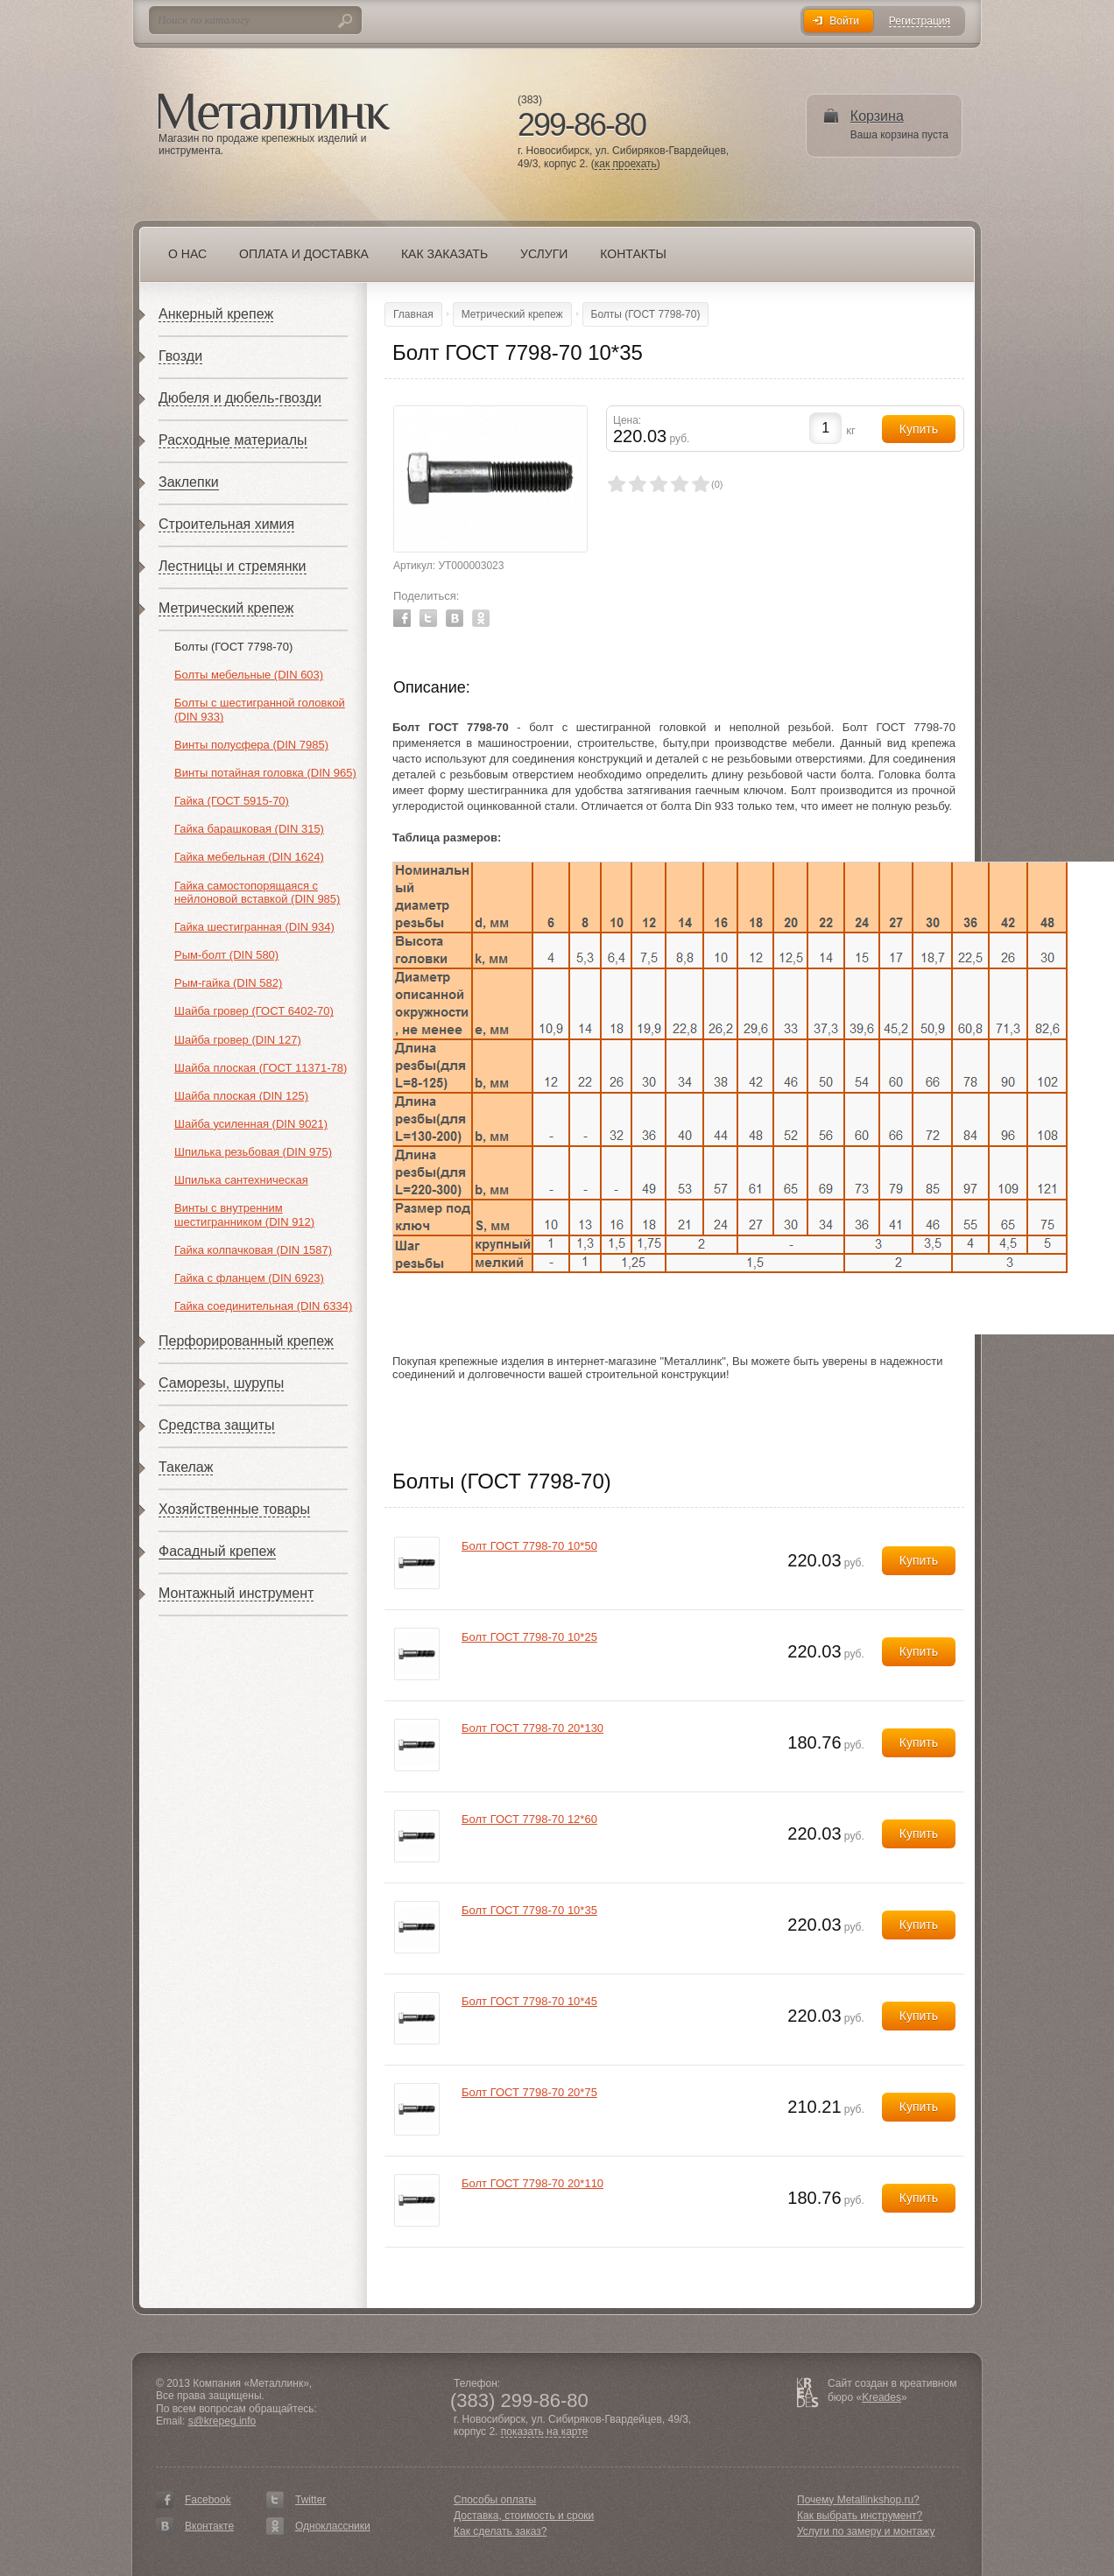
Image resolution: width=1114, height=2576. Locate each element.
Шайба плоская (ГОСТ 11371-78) (260, 1067)
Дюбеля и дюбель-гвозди (240, 398)
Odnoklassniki (481, 618)
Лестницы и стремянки (233, 566)
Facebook (402, 618)
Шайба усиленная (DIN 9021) (251, 1123)
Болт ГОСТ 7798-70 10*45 (529, 2001)
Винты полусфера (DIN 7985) (251, 744)
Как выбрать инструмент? (859, 2515)
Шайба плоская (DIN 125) (241, 1095)
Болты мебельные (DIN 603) (248, 674)
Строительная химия (226, 524)
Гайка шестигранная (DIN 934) (254, 926)
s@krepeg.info (222, 2421)
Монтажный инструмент (236, 1593)
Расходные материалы (233, 440)
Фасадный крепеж (217, 1551)
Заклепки (189, 482)
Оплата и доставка (304, 254)
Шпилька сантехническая (241, 1179)
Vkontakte (454, 618)
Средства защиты (217, 1425)
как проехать (626, 164)
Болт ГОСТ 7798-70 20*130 (532, 1728)
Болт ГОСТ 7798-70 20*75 (529, 2092)
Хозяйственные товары (234, 1509)
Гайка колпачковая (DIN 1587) (253, 1249)
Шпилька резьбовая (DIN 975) (253, 1151)
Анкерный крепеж (216, 313)
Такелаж (186, 1467)
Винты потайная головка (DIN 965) (265, 772)
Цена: (627, 420)
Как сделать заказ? (500, 2531)
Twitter (428, 618)
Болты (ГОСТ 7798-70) (233, 646)
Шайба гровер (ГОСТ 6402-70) (254, 1010)
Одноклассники (332, 2526)
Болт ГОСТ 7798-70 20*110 (532, 2183)
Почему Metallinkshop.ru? (858, 2500)
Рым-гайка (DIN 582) (228, 982)
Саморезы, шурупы (221, 1383)
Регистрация (919, 21)
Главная (413, 314)
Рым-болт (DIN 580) (226, 954)
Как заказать (444, 254)
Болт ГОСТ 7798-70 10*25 (529, 1636)
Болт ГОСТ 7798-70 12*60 (529, 1819)
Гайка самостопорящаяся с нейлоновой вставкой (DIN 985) (257, 892)
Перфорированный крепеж (246, 1341)
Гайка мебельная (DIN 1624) (249, 856)
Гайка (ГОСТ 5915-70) (231, 800)
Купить (918, 1560)
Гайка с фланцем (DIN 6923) (249, 1277)
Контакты (633, 254)
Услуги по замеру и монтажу (866, 2531)
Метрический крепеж (226, 608)
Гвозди (180, 355)
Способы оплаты (495, 2500)
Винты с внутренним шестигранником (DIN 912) (244, 1214)
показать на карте (545, 2432)
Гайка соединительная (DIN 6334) (263, 1306)
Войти (844, 21)
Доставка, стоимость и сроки (524, 2515)
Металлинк (274, 113)
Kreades (881, 2397)
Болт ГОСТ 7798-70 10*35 (529, 1910)
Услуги (544, 254)
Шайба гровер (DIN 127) (237, 1039)
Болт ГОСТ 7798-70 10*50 (529, 1545)
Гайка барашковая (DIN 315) (249, 828)
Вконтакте (209, 2526)
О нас (187, 254)
